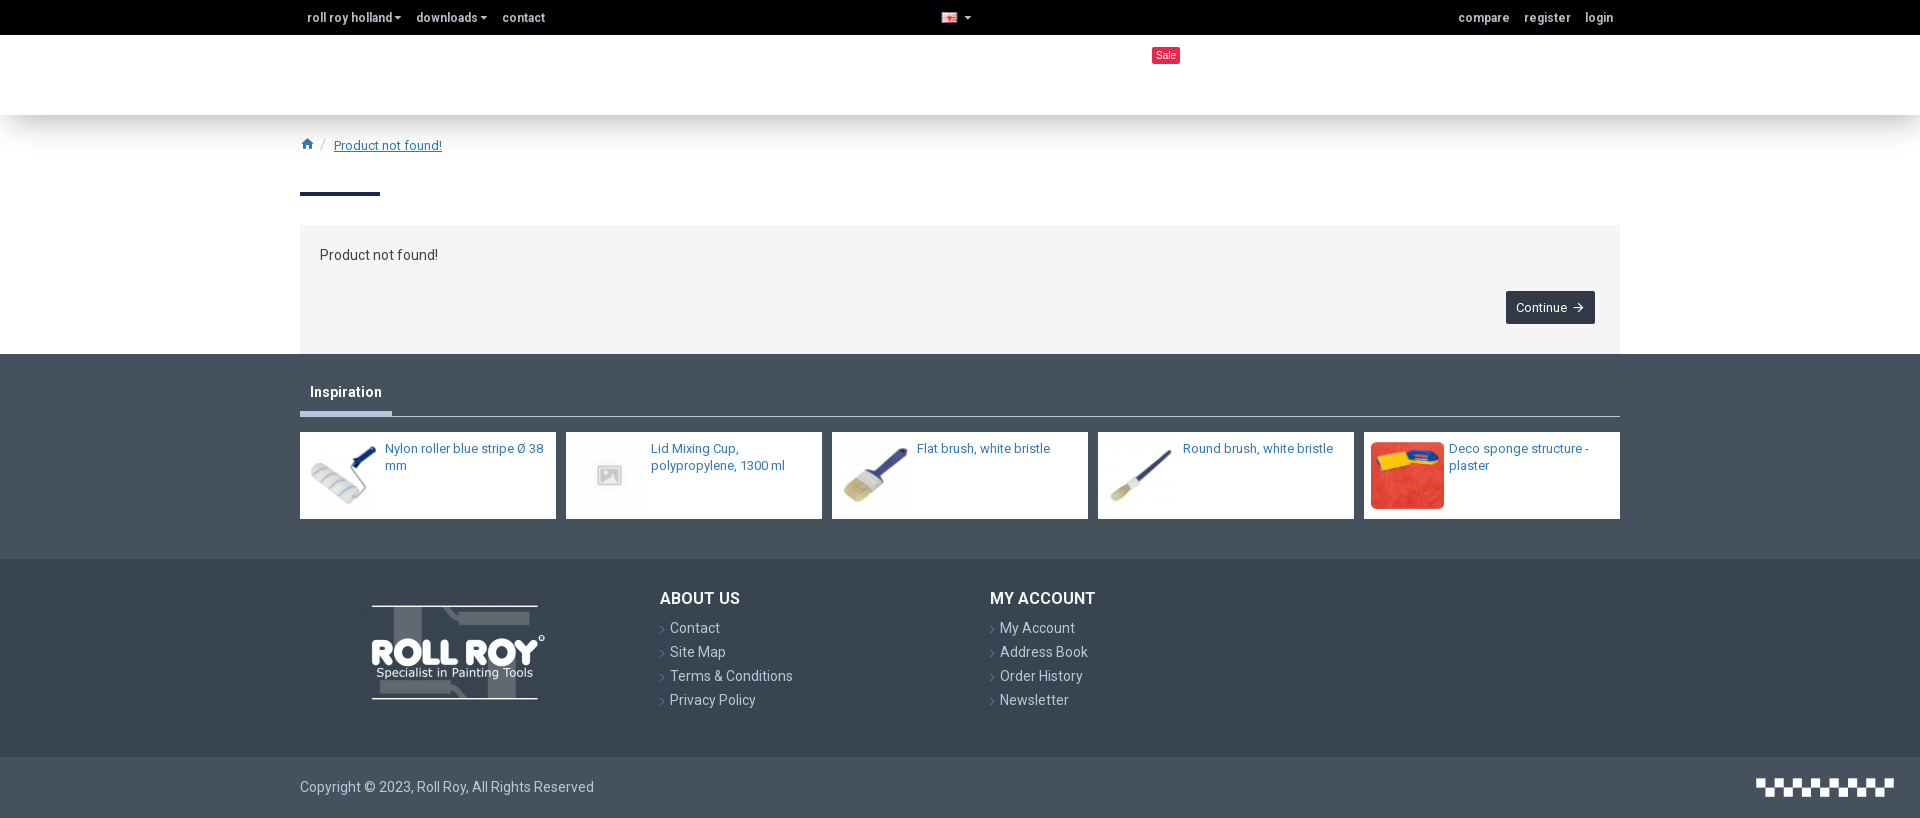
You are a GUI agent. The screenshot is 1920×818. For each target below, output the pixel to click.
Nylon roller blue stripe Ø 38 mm (464, 463)
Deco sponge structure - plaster (1519, 463)
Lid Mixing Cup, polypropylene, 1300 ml (718, 463)
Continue (1536, 312)
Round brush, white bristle (1258, 454)
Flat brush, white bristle (983, 454)
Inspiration (346, 397)
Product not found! (388, 145)
